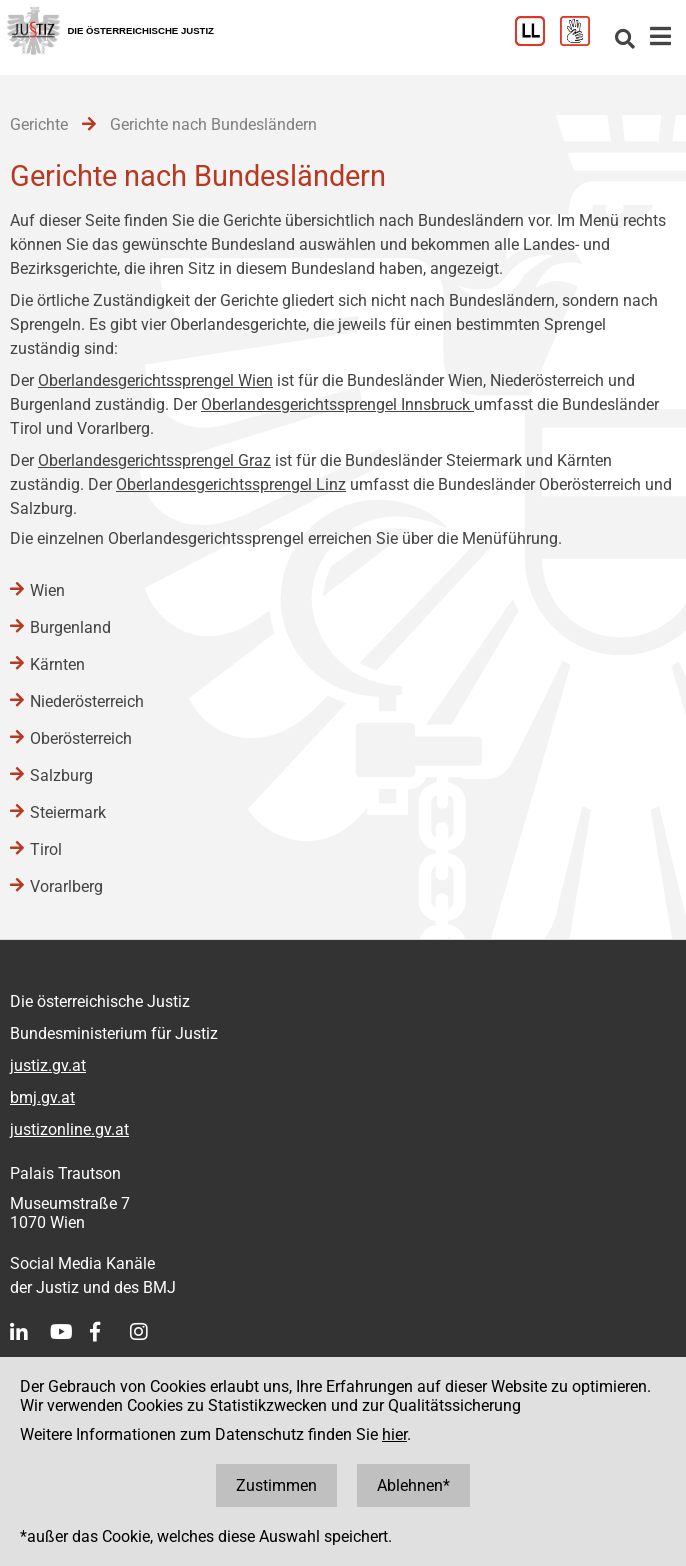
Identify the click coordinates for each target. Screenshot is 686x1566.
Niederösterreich (87, 701)
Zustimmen (276, 1485)
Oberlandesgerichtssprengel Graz (154, 460)
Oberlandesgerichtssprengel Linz (231, 484)
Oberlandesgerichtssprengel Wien (155, 380)
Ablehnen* (413, 1485)
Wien (47, 590)
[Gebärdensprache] (582, 40)
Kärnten (57, 664)
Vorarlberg (66, 886)
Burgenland (70, 627)
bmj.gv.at (42, 1097)
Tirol (46, 849)
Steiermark (68, 812)
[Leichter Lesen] (537, 40)
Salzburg (61, 775)
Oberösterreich (81, 738)
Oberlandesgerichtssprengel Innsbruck (337, 404)
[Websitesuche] (625, 40)
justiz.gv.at (48, 1065)
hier (394, 1434)
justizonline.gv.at (69, 1129)
